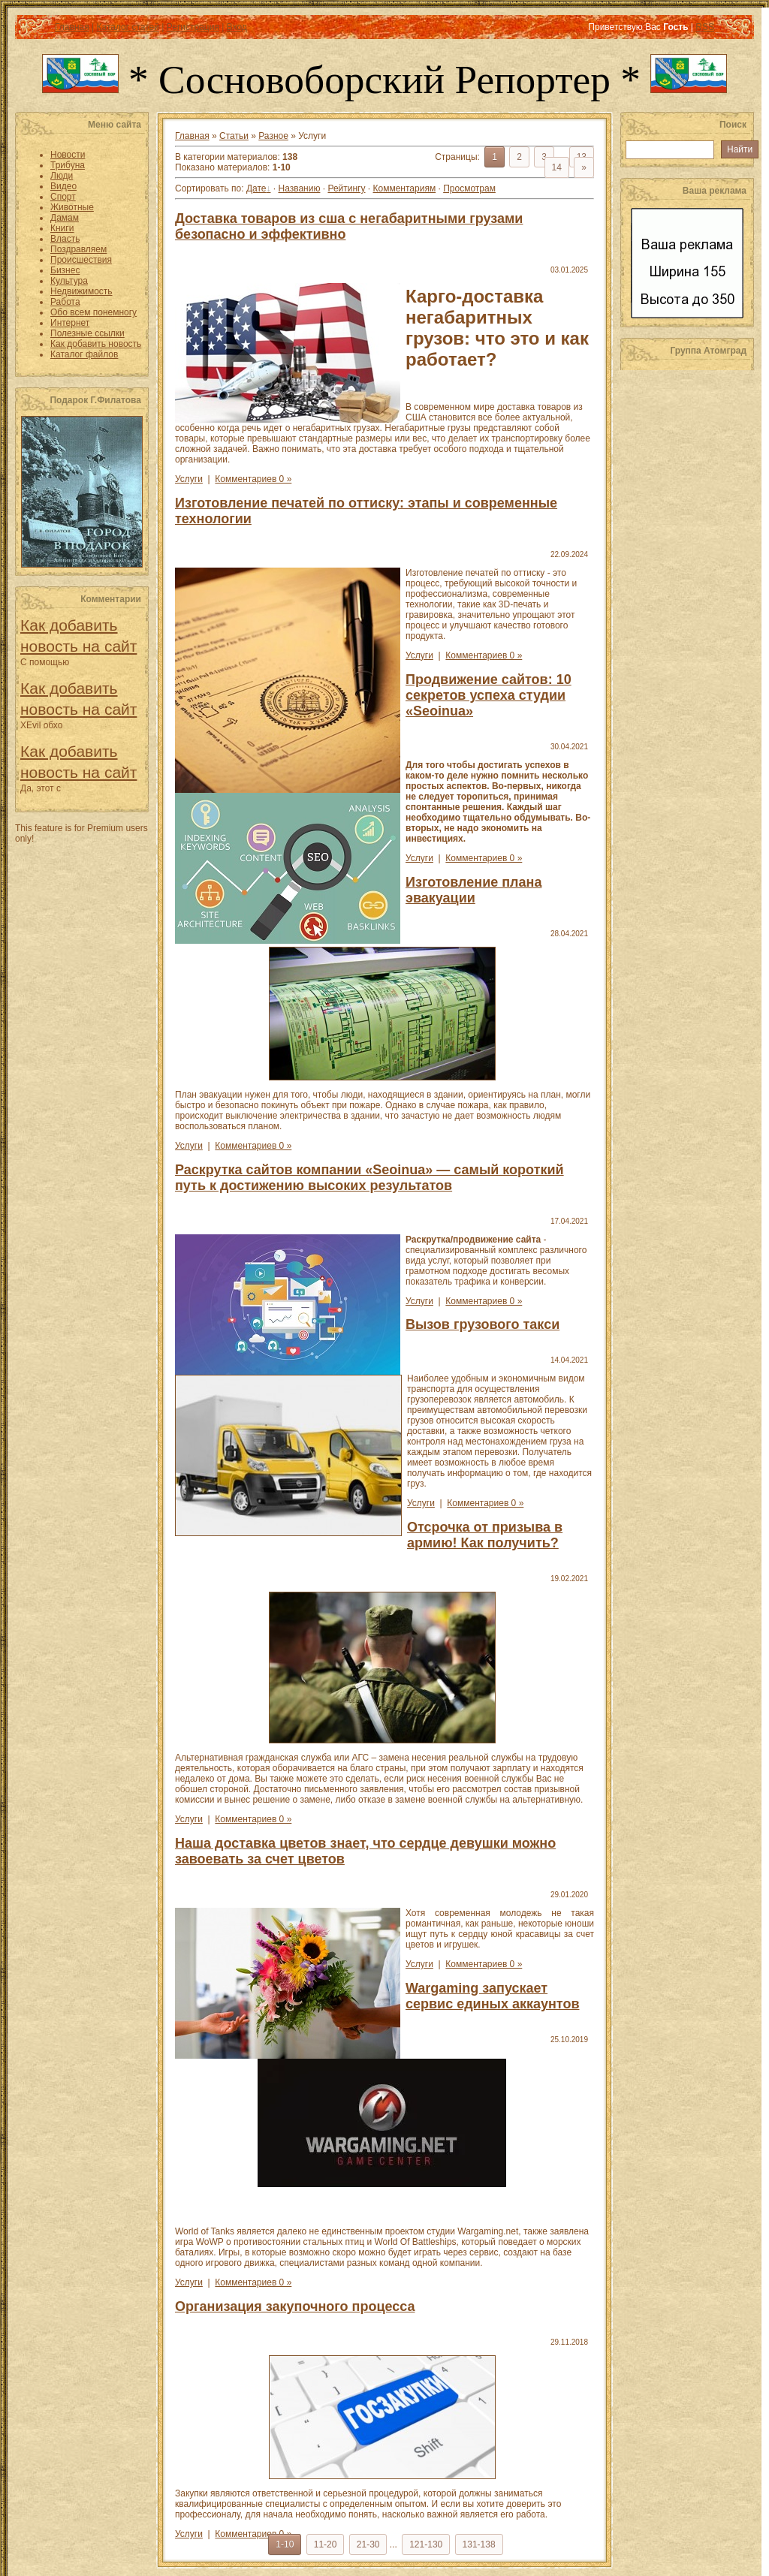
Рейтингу (346, 188)
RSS (704, 27)
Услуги (189, 479)
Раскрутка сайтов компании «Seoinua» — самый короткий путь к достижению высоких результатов (369, 1177)
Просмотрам (469, 188)
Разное (273, 136)
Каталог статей (127, 27)
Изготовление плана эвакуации (473, 890)
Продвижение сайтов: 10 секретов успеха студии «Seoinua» (488, 695)
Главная (72, 27)
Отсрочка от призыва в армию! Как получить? (484, 1535)
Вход (237, 27)
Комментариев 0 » (253, 479)
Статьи (234, 136)
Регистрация (193, 27)
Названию (299, 188)
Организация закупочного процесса (295, 2306)
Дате (256, 188)
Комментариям (404, 188)
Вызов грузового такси (482, 1324)
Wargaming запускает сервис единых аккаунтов (492, 1996)
